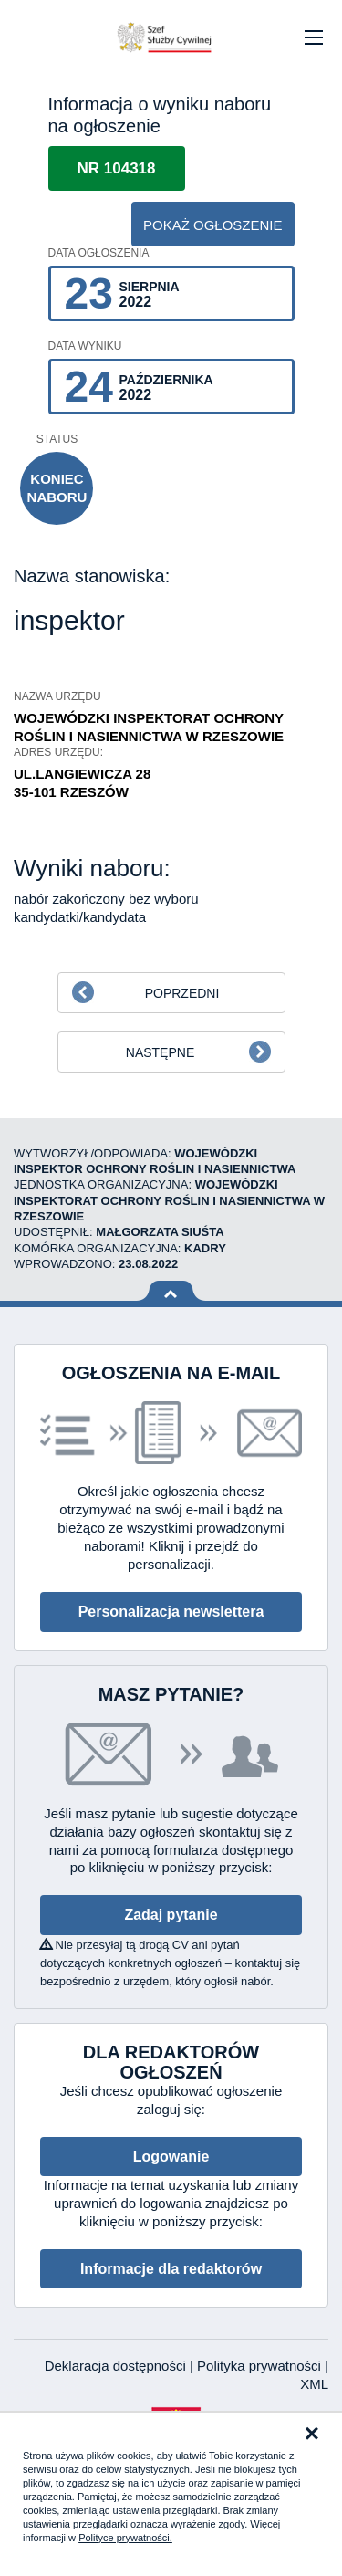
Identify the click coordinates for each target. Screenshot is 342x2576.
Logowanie (171, 2156)
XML (314, 2384)
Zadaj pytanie (170, 1914)
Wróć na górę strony (171, 1291)
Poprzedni (182, 993)
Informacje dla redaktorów (171, 2269)
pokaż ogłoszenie (213, 225)
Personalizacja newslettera (171, 1611)
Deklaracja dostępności (117, 2365)
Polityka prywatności (261, 2365)
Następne (160, 1052)
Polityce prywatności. (125, 2537)
